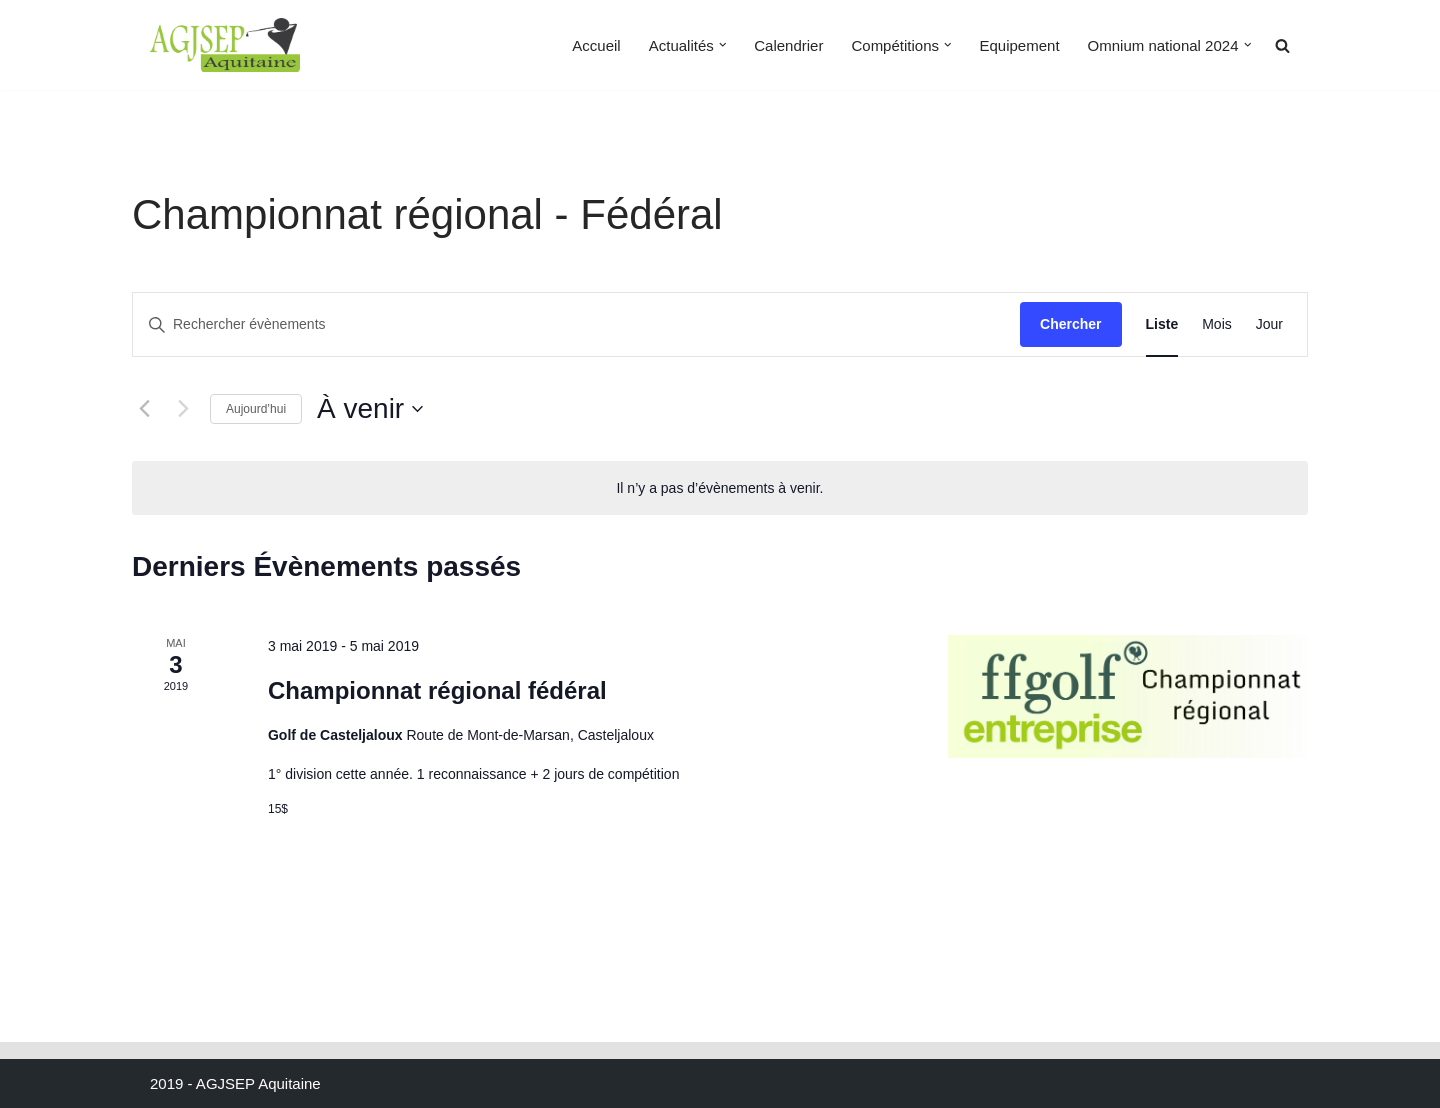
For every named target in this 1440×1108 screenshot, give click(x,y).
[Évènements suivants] (183, 409)
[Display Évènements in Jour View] (1269, 324)
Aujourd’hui (256, 409)
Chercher (1070, 324)
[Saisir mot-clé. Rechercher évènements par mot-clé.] (576, 324)
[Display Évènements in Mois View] (1217, 324)
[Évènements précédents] (144, 409)
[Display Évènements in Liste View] (1162, 324)
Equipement (1020, 45)
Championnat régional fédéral (437, 690)
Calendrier (788, 45)
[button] (723, 45)
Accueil (596, 45)
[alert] (720, 488)
